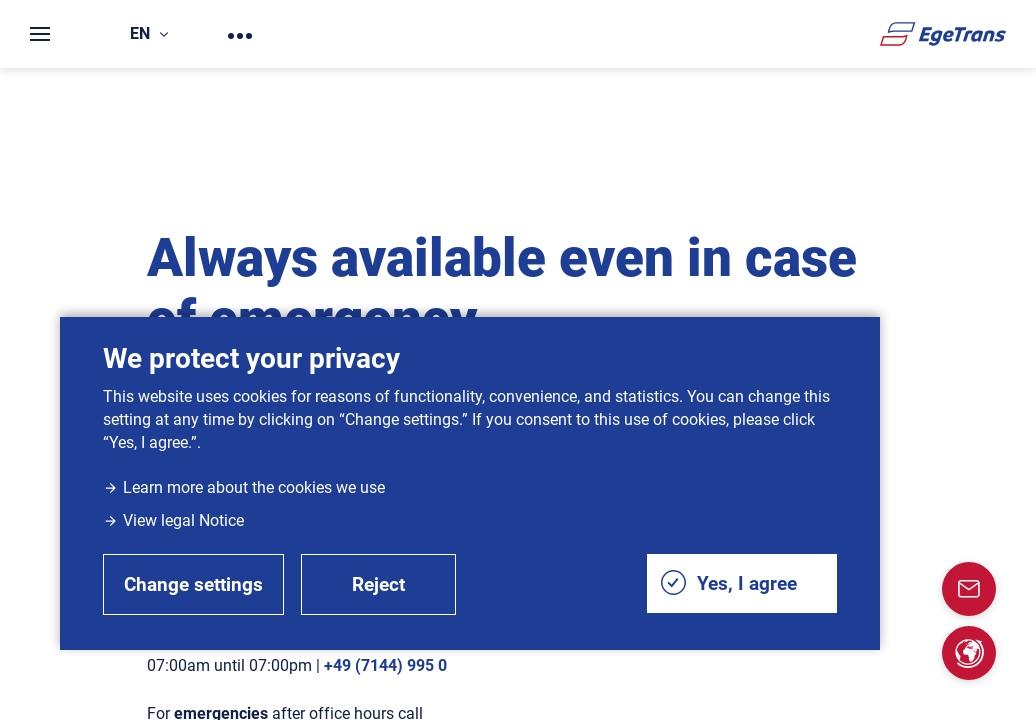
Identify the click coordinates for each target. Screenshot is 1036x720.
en (149, 33)
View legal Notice (173, 520)
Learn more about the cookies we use (244, 487)
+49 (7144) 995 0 (385, 665)
